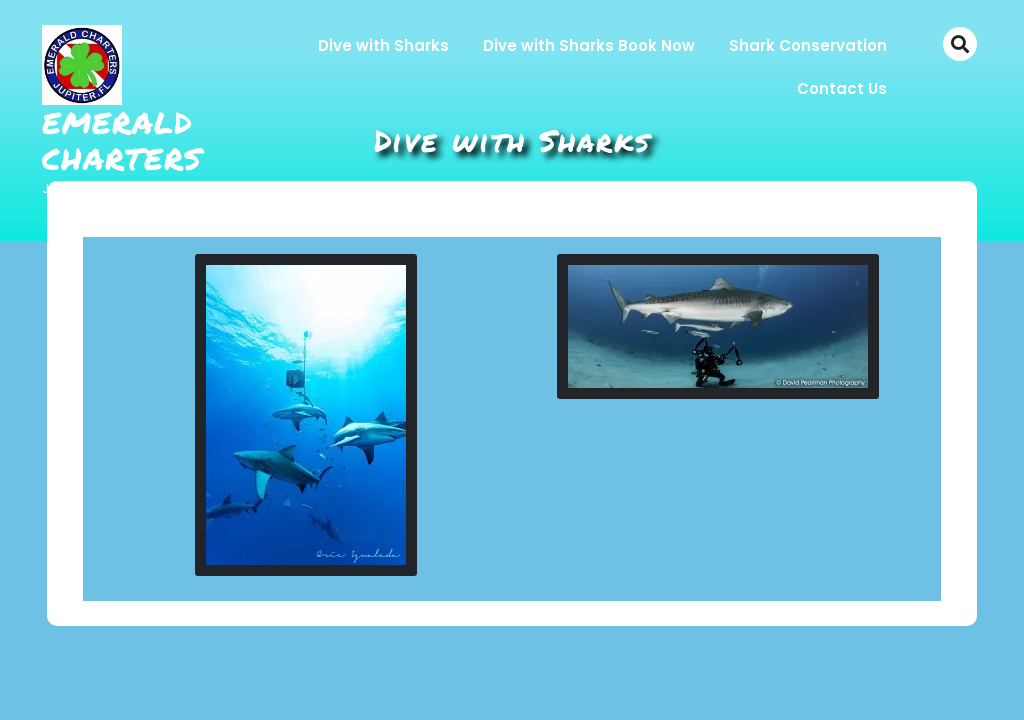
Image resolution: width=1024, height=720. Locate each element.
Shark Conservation (808, 45)
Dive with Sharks (383, 45)
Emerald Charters (122, 140)
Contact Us (842, 88)
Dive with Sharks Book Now (589, 45)
